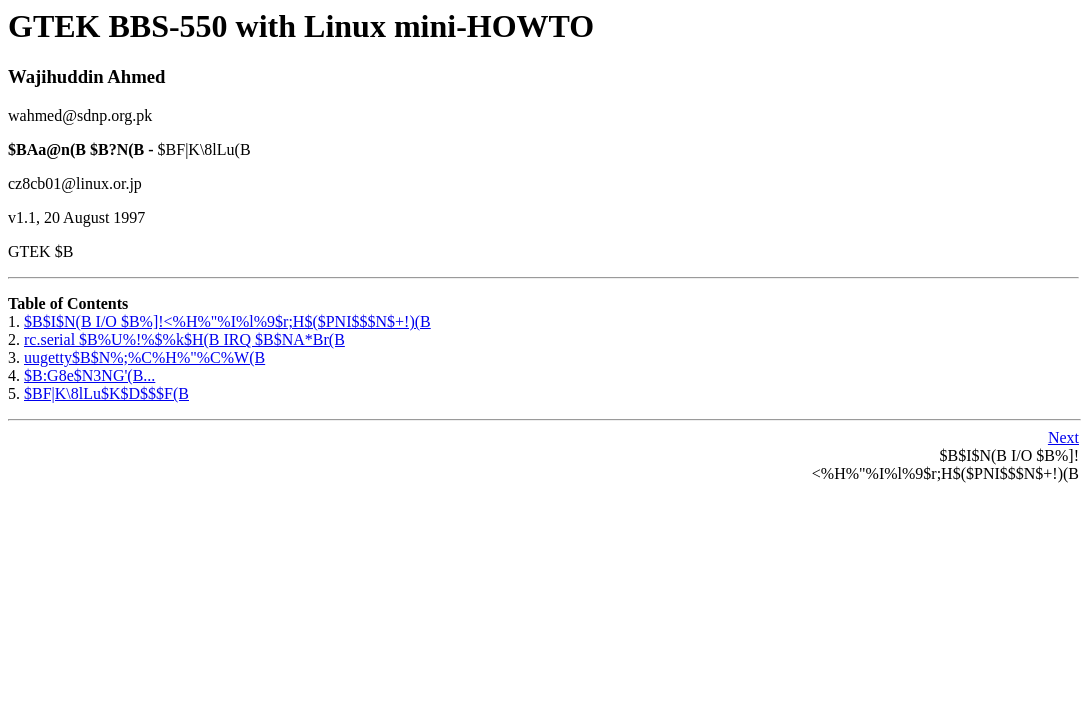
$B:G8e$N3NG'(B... (89, 375)
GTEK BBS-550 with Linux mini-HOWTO (301, 26)
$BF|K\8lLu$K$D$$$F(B (106, 393)
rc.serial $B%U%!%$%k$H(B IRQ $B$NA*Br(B (184, 339)
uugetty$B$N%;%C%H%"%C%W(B (144, 357)
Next (1063, 437)
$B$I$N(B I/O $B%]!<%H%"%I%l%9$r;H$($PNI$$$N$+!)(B (227, 321)
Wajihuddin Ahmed (87, 76)
